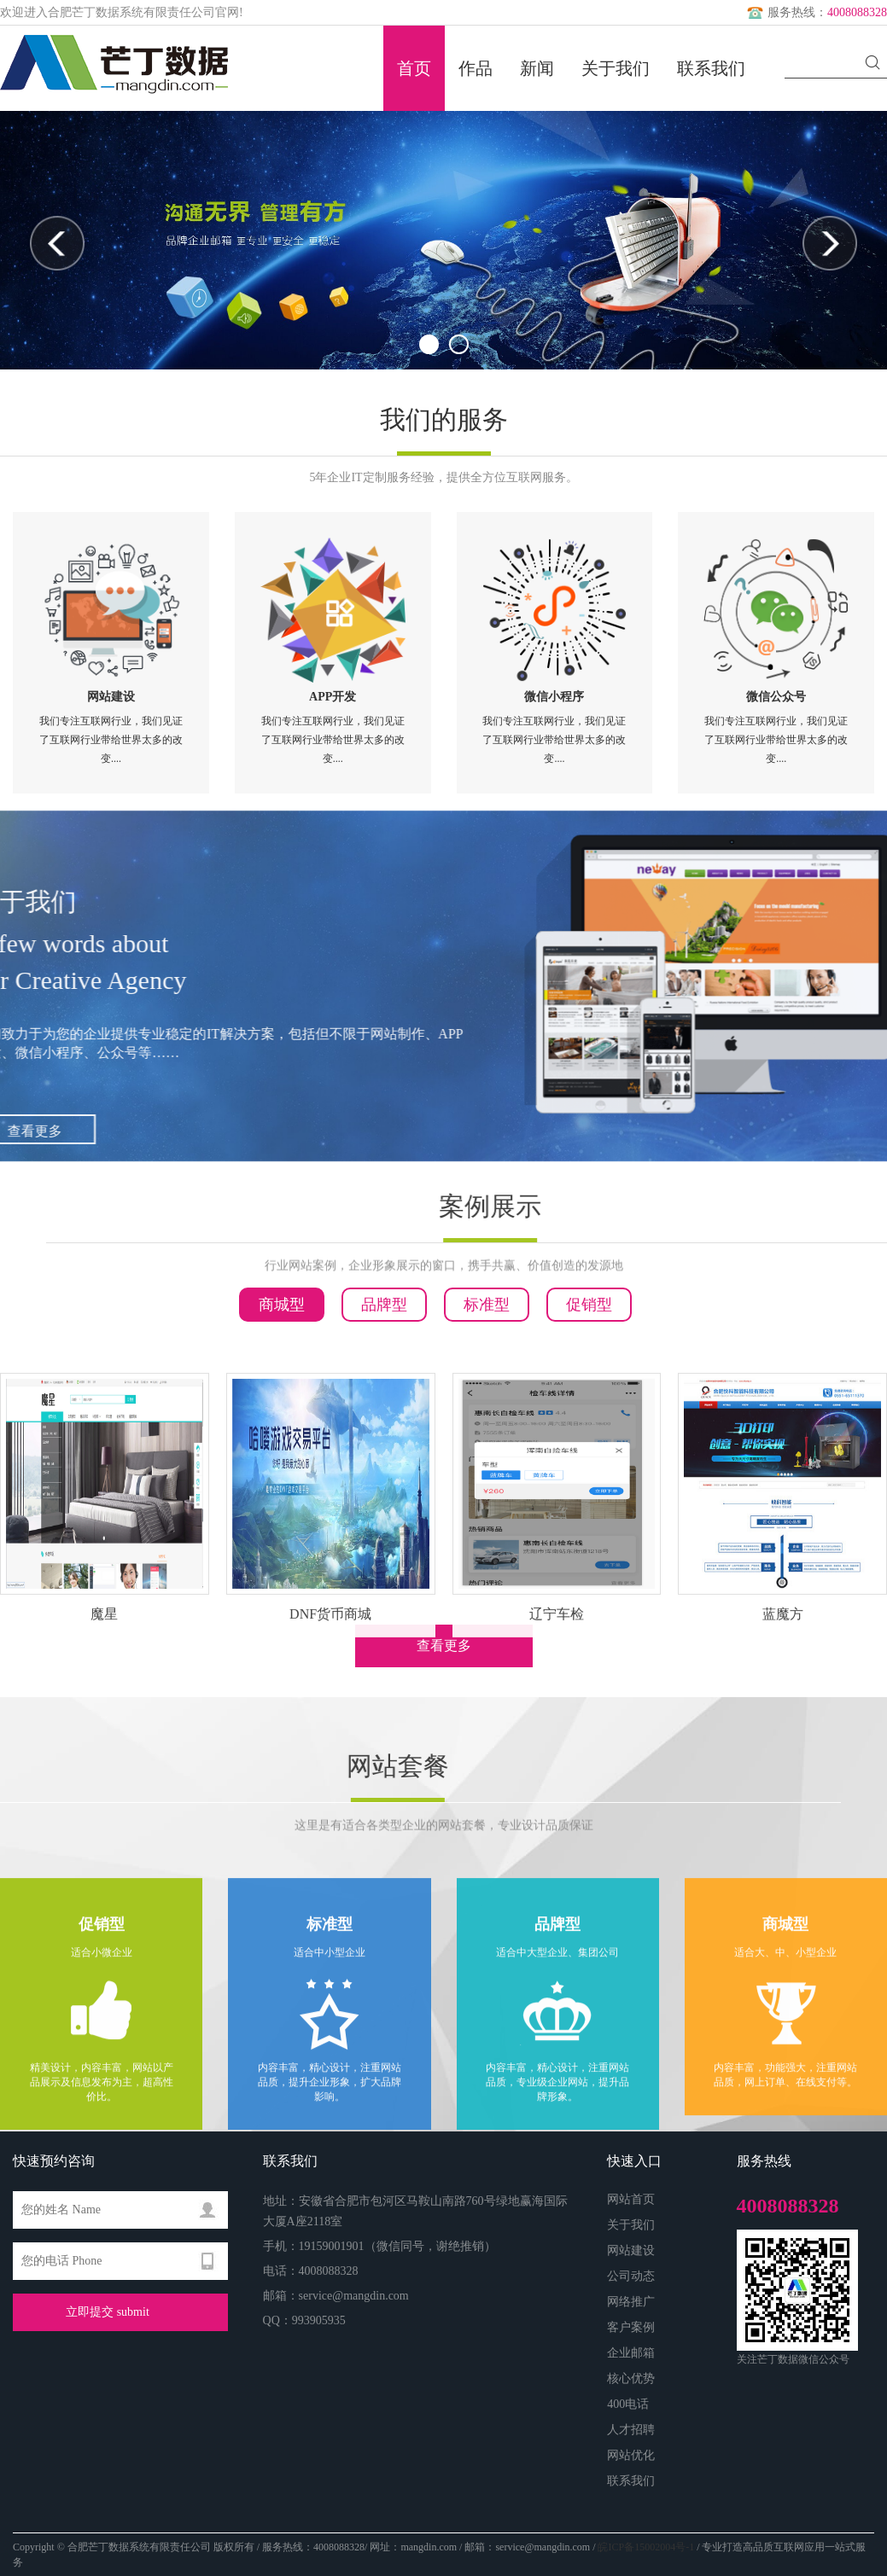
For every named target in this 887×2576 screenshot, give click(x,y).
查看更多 (444, 1645)
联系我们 (711, 68)
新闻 (537, 68)
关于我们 (615, 68)
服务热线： (815, 12)
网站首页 (631, 2199)
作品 (475, 68)
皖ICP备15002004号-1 (646, 2547)
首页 (414, 68)
